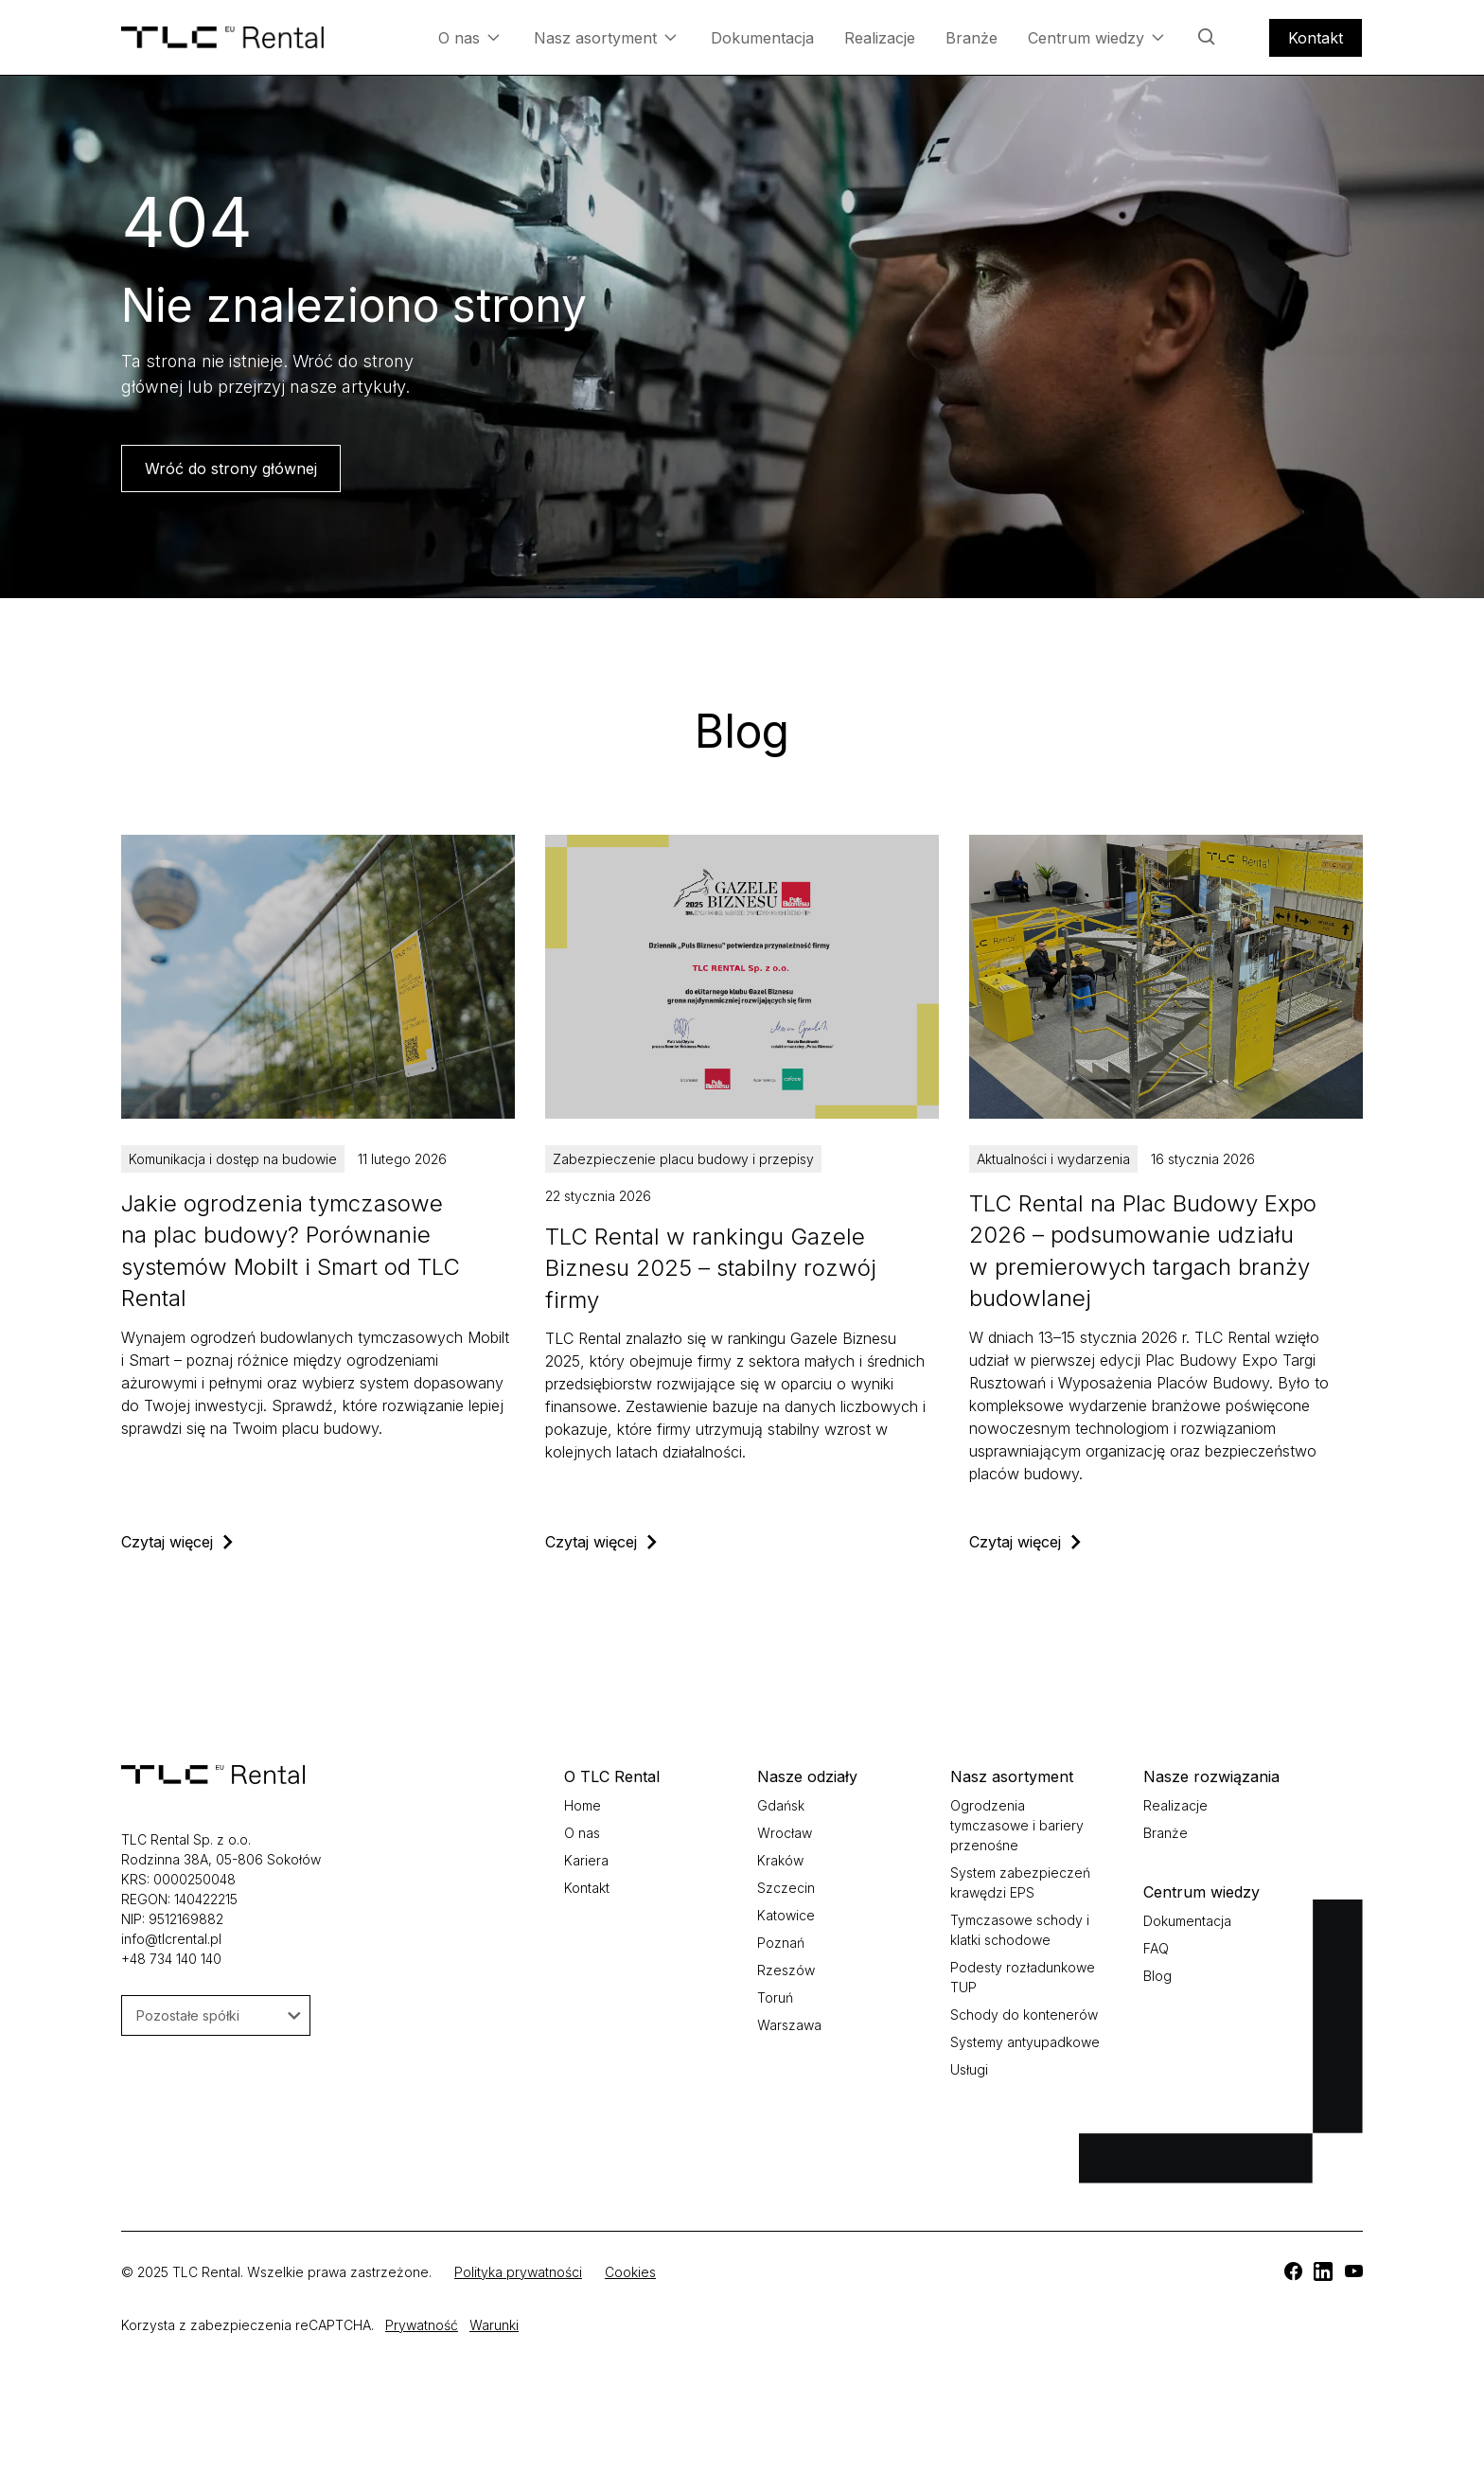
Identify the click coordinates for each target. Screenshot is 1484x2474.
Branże (971, 37)
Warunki (494, 2325)
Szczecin (786, 1888)
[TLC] (318, 1194)
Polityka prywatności (518, 2272)
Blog (1157, 1976)
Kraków (780, 1860)
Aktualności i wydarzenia (1053, 1159)
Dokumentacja (762, 37)
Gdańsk (780, 1805)
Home (582, 1805)
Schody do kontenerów (1024, 2014)
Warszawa (789, 2025)
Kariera (586, 1860)
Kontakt (1315, 37)
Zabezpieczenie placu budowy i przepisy (683, 1159)
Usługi (969, 2069)
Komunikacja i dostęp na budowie (233, 1159)
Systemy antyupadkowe (1025, 2042)
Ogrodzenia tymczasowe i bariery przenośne (1017, 1825)
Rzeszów (786, 1970)
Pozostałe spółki (218, 2015)
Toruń (775, 1997)
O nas (469, 37)
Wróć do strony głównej (231, 468)
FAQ (1156, 1948)
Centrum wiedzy (1096, 37)
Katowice (786, 1915)
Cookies (630, 2272)
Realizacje (879, 37)
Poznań (780, 1943)
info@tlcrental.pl (171, 1939)
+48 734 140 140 (171, 1959)
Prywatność (421, 2325)
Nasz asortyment (605, 37)
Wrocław (784, 1833)
